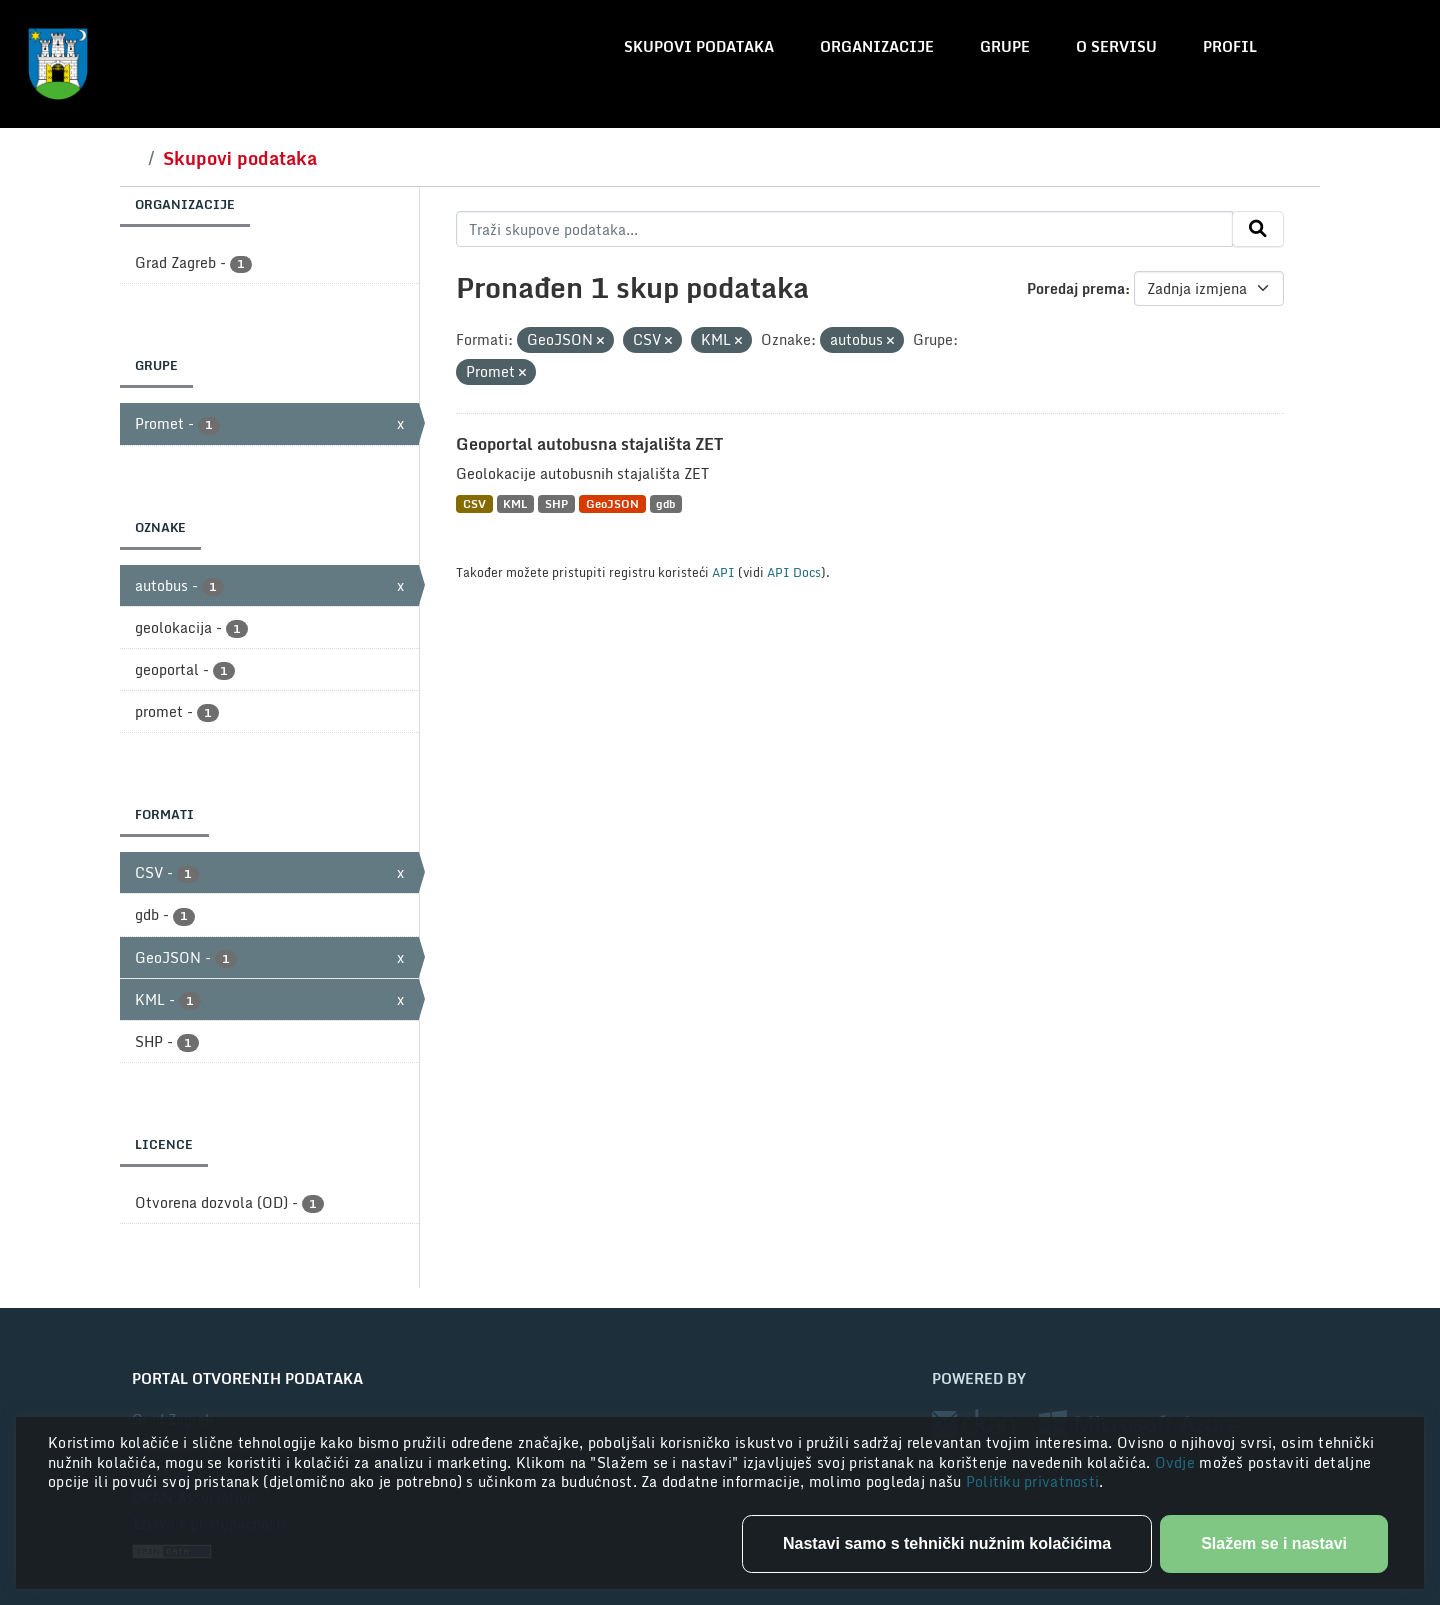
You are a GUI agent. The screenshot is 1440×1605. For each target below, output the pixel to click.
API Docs (794, 572)
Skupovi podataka (699, 46)
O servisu (1116, 46)
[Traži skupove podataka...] (844, 229)
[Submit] (1258, 229)
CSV (474, 503)
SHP (556, 503)
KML (515, 503)
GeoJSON (612, 503)
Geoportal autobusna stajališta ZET (589, 444)
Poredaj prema (1076, 288)
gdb (665, 503)
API (723, 572)
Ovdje (1177, 1462)
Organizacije (877, 46)
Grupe (1005, 46)
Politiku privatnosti (1033, 1481)
